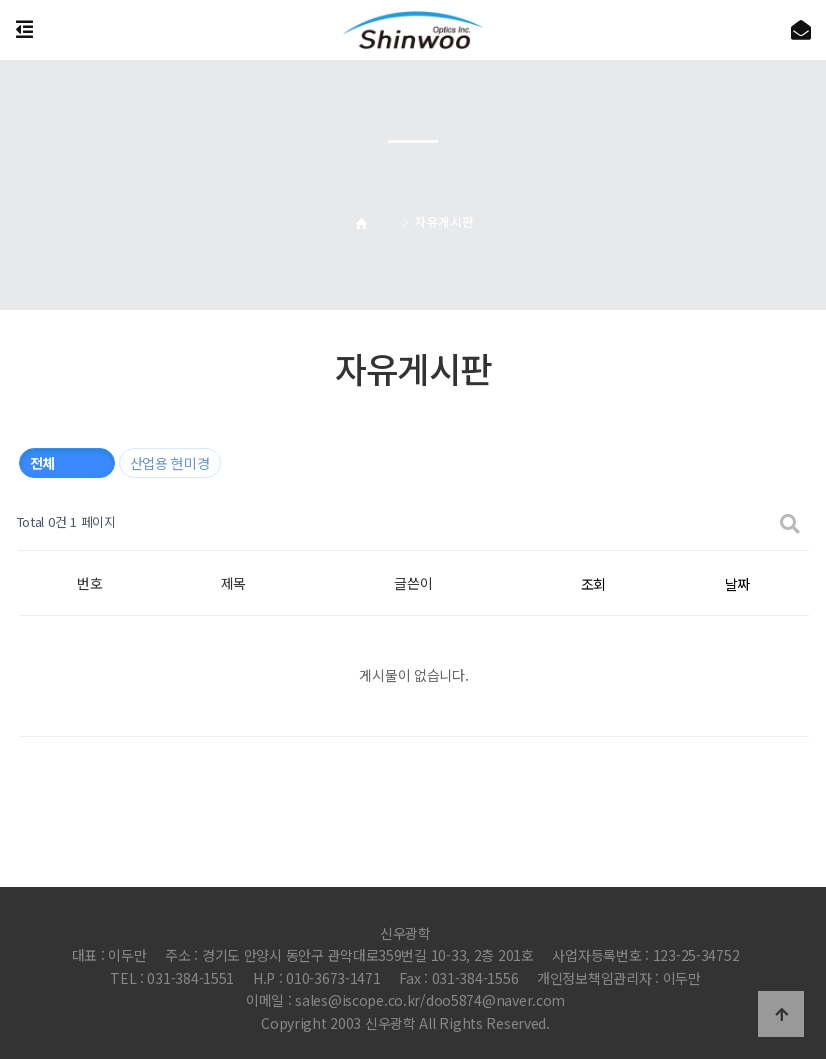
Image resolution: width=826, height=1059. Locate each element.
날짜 (737, 584)
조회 (593, 584)
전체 (42, 463)
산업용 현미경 (170, 463)
